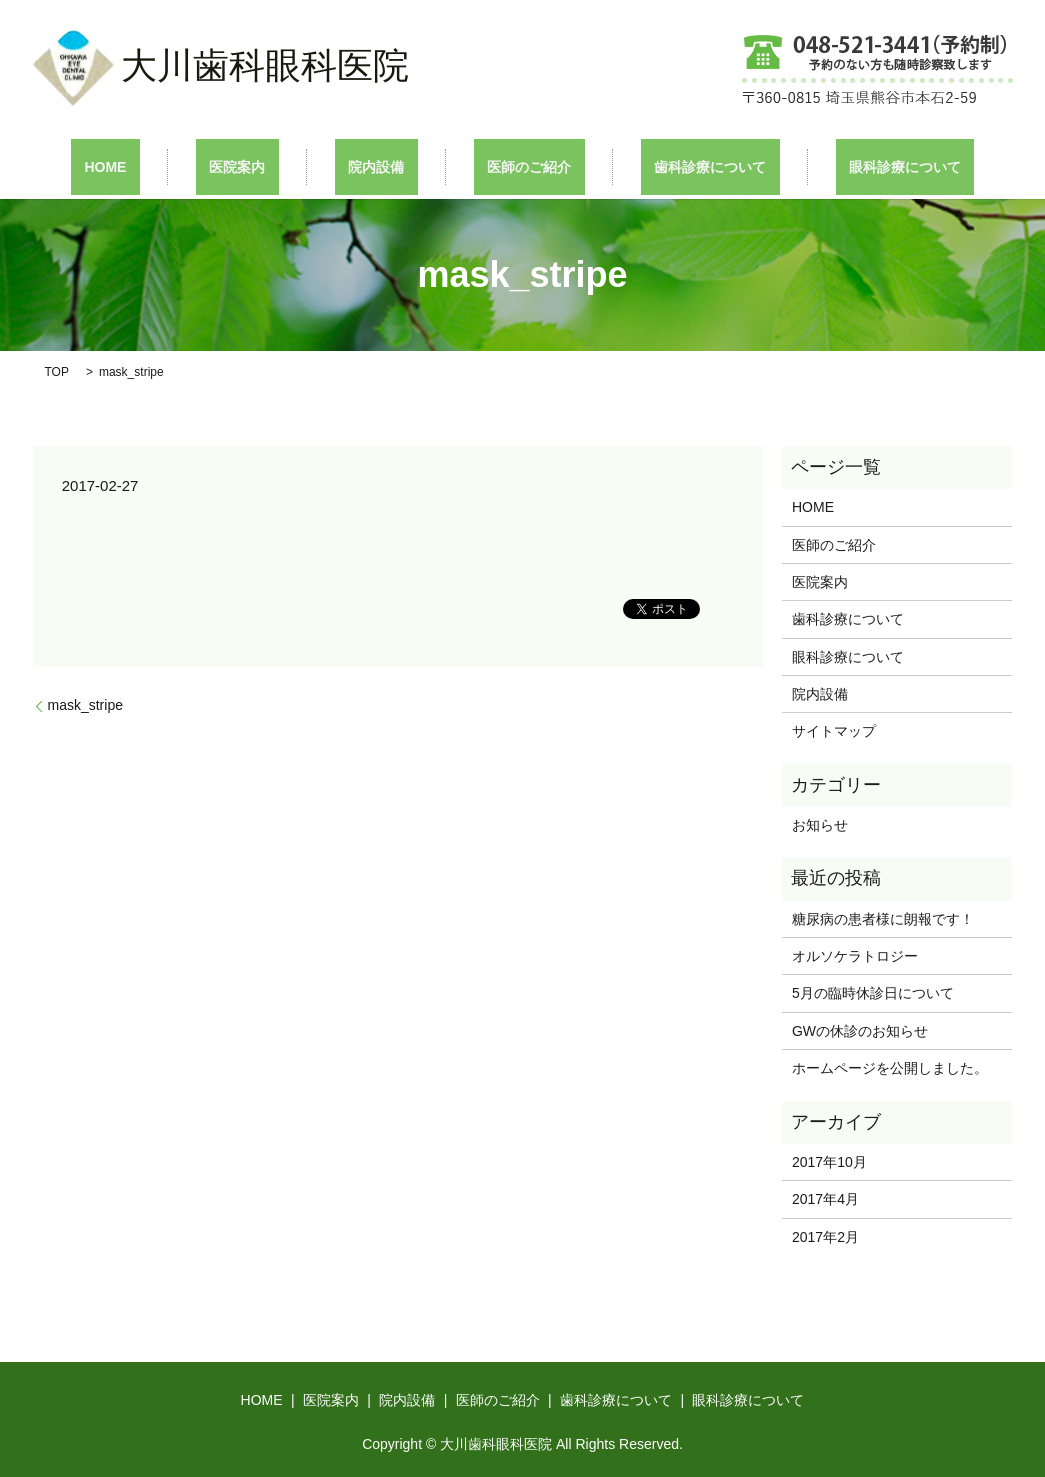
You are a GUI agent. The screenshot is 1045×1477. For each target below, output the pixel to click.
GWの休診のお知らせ (860, 1029)
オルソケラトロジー (869, 955)
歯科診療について (670, 166)
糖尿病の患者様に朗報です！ (883, 917)
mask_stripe (85, 704)
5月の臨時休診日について (873, 992)
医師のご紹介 (516, 166)
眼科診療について (838, 166)
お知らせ (820, 824)
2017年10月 (829, 1160)
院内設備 (390, 166)
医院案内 (278, 166)
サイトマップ (834, 730)
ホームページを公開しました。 (890, 1067)
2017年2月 (825, 1235)
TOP (57, 370)
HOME (173, 166)
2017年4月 (825, 1198)
